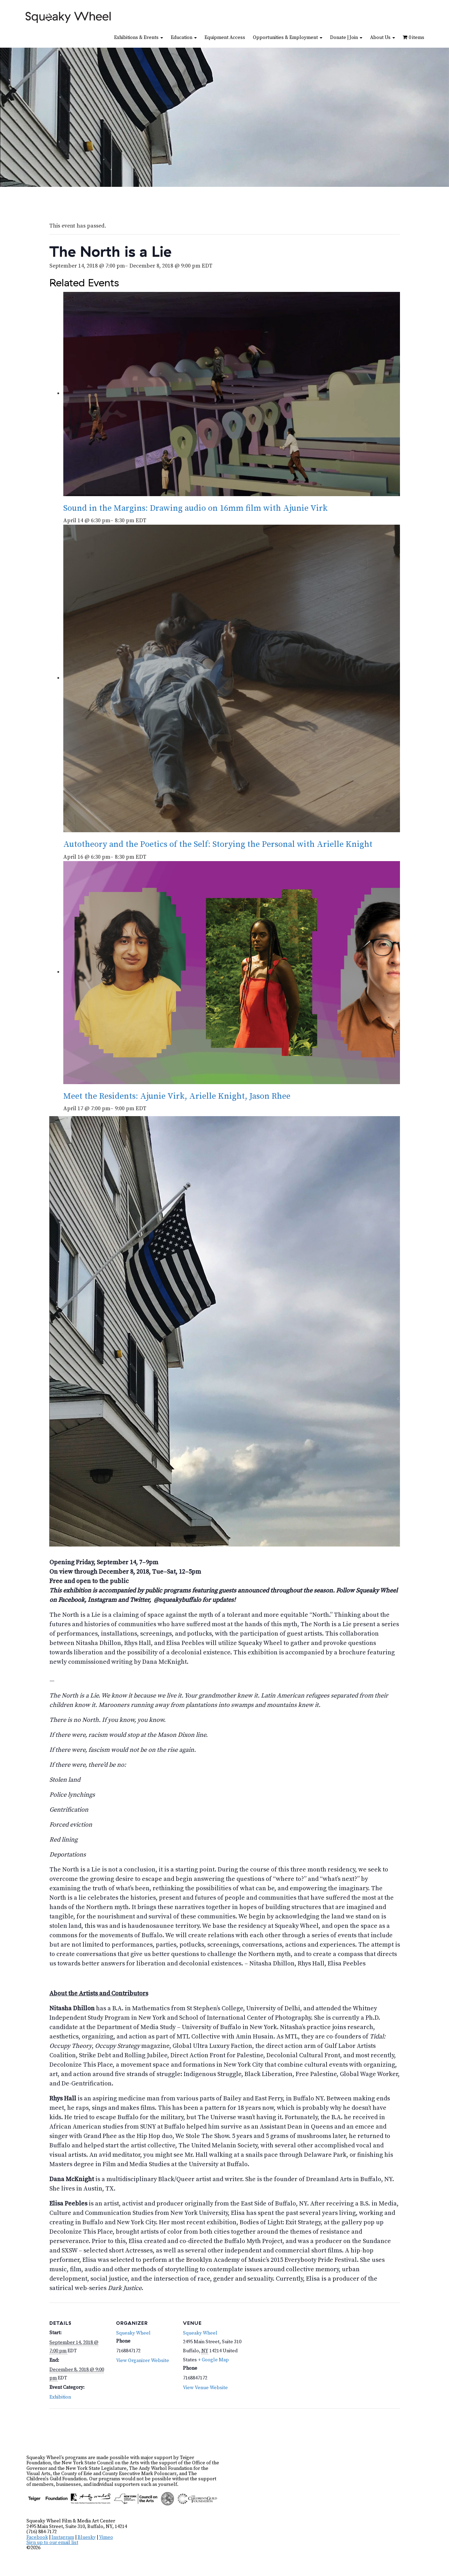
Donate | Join (346, 37)
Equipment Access (225, 37)
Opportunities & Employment (287, 37)
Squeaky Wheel (133, 2333)
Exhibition (60, 2397)
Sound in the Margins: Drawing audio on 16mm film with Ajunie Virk (195, 508)
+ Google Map (213, 2360)
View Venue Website (205, 2388)
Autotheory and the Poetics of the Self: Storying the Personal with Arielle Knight (217, 844)
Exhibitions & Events (138, 37)
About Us (382, 37)
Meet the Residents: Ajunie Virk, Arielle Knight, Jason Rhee (176, 1096)
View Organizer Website (142, 2361)
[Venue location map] (286, 2350)
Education (184, 37)
